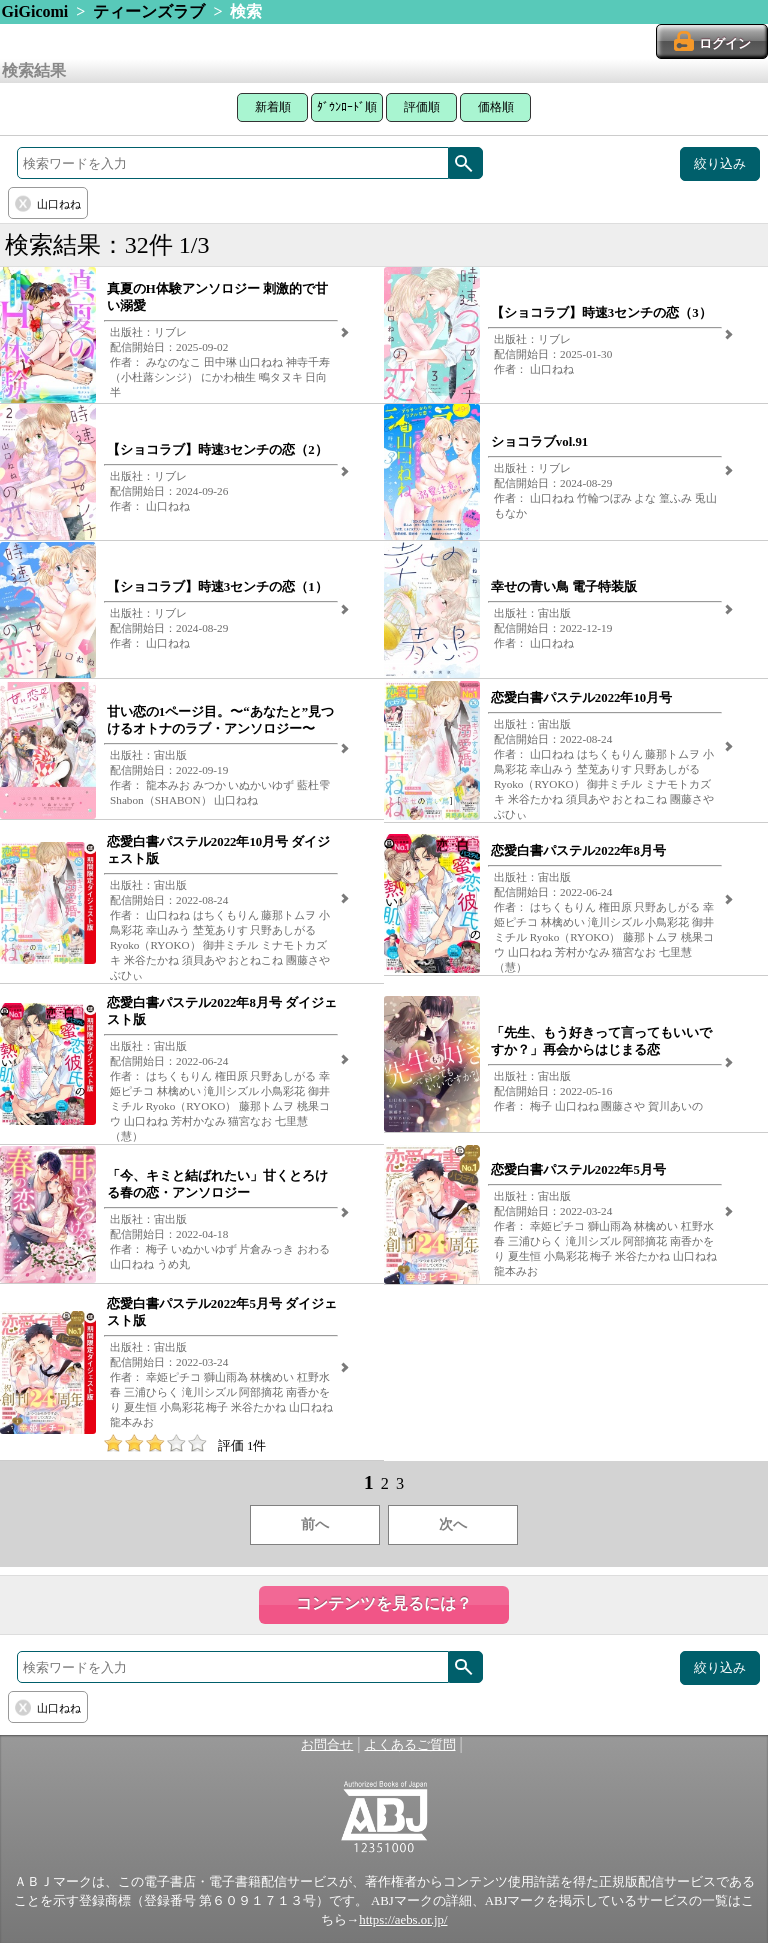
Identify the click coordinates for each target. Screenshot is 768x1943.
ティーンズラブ (149, 11)
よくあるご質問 (410, 1745)
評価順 (422, 107)
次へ (453, 1524)
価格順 (496, 107)
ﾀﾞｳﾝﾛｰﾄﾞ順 (347, 107)
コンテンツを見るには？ (384, 1603)
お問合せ (327, 1745)
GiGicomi (35, 11)
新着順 (273, 107)
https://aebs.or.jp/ (403, 1920)
